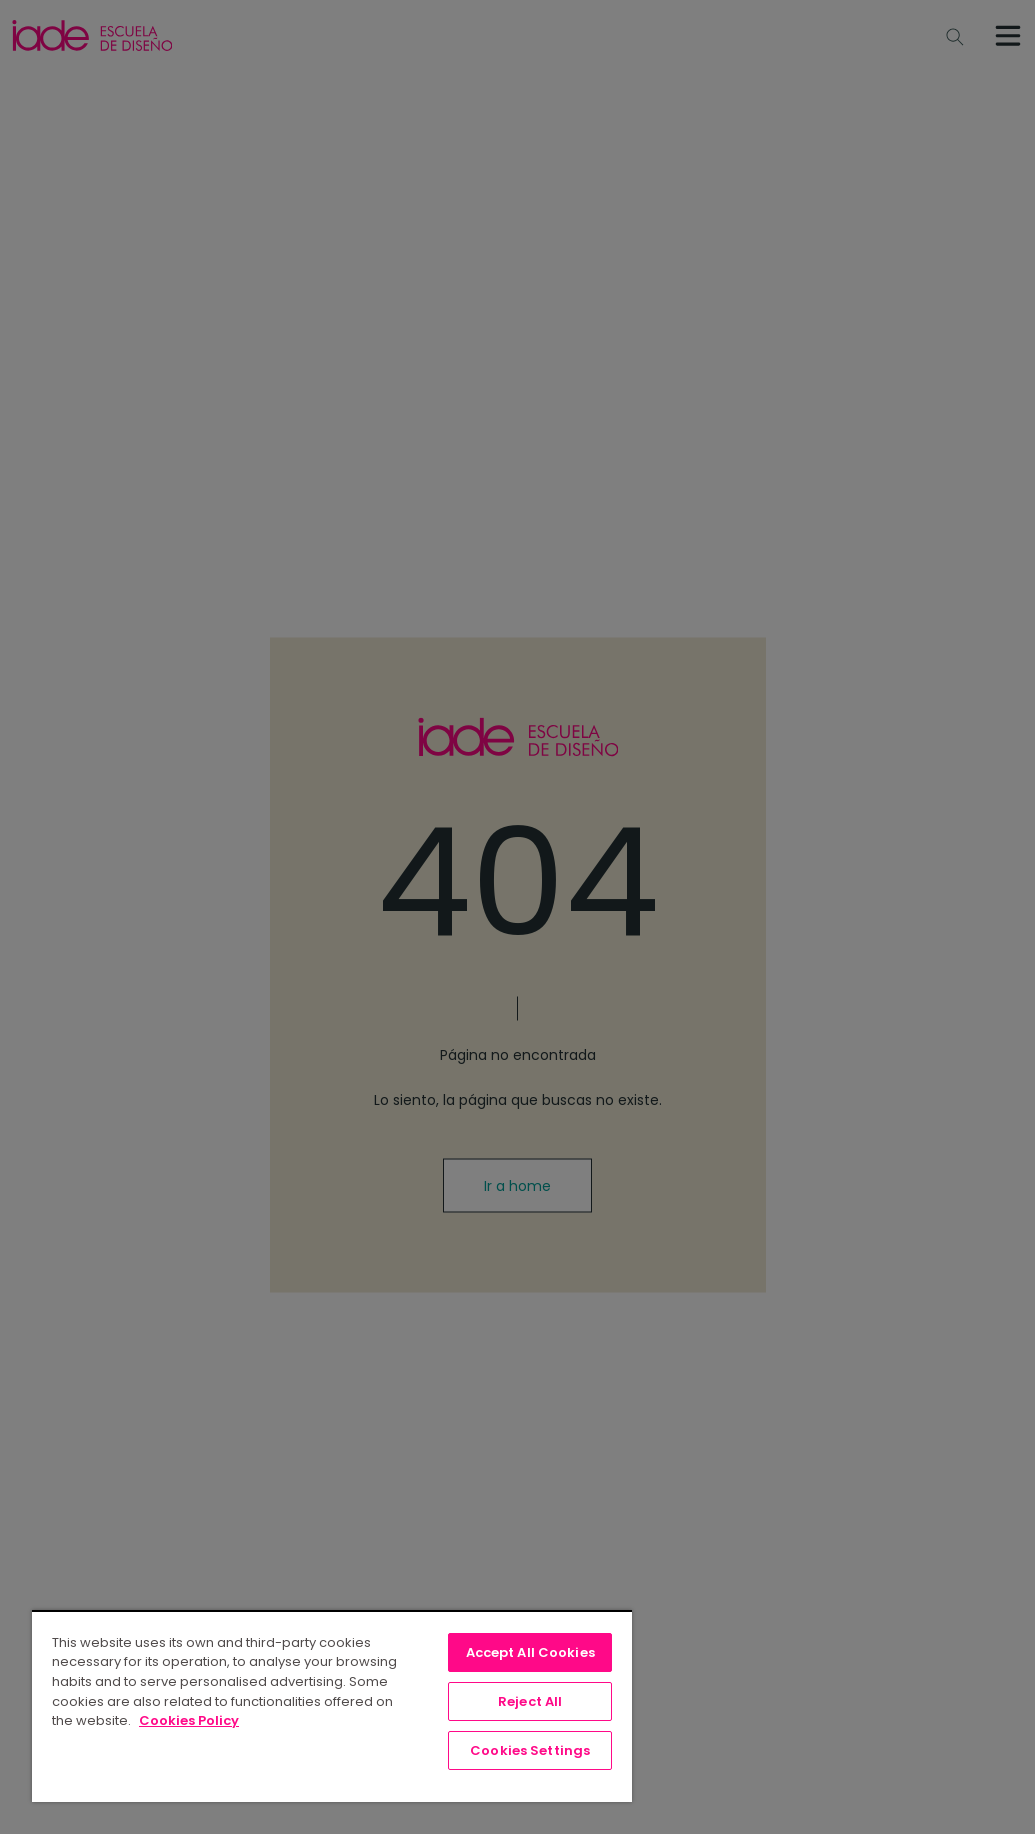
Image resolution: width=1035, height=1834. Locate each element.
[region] (332, 1706)
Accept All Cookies (530, 1652)
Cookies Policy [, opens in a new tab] (189, 1720)
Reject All (530, 1701)
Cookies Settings (530, 1750)
